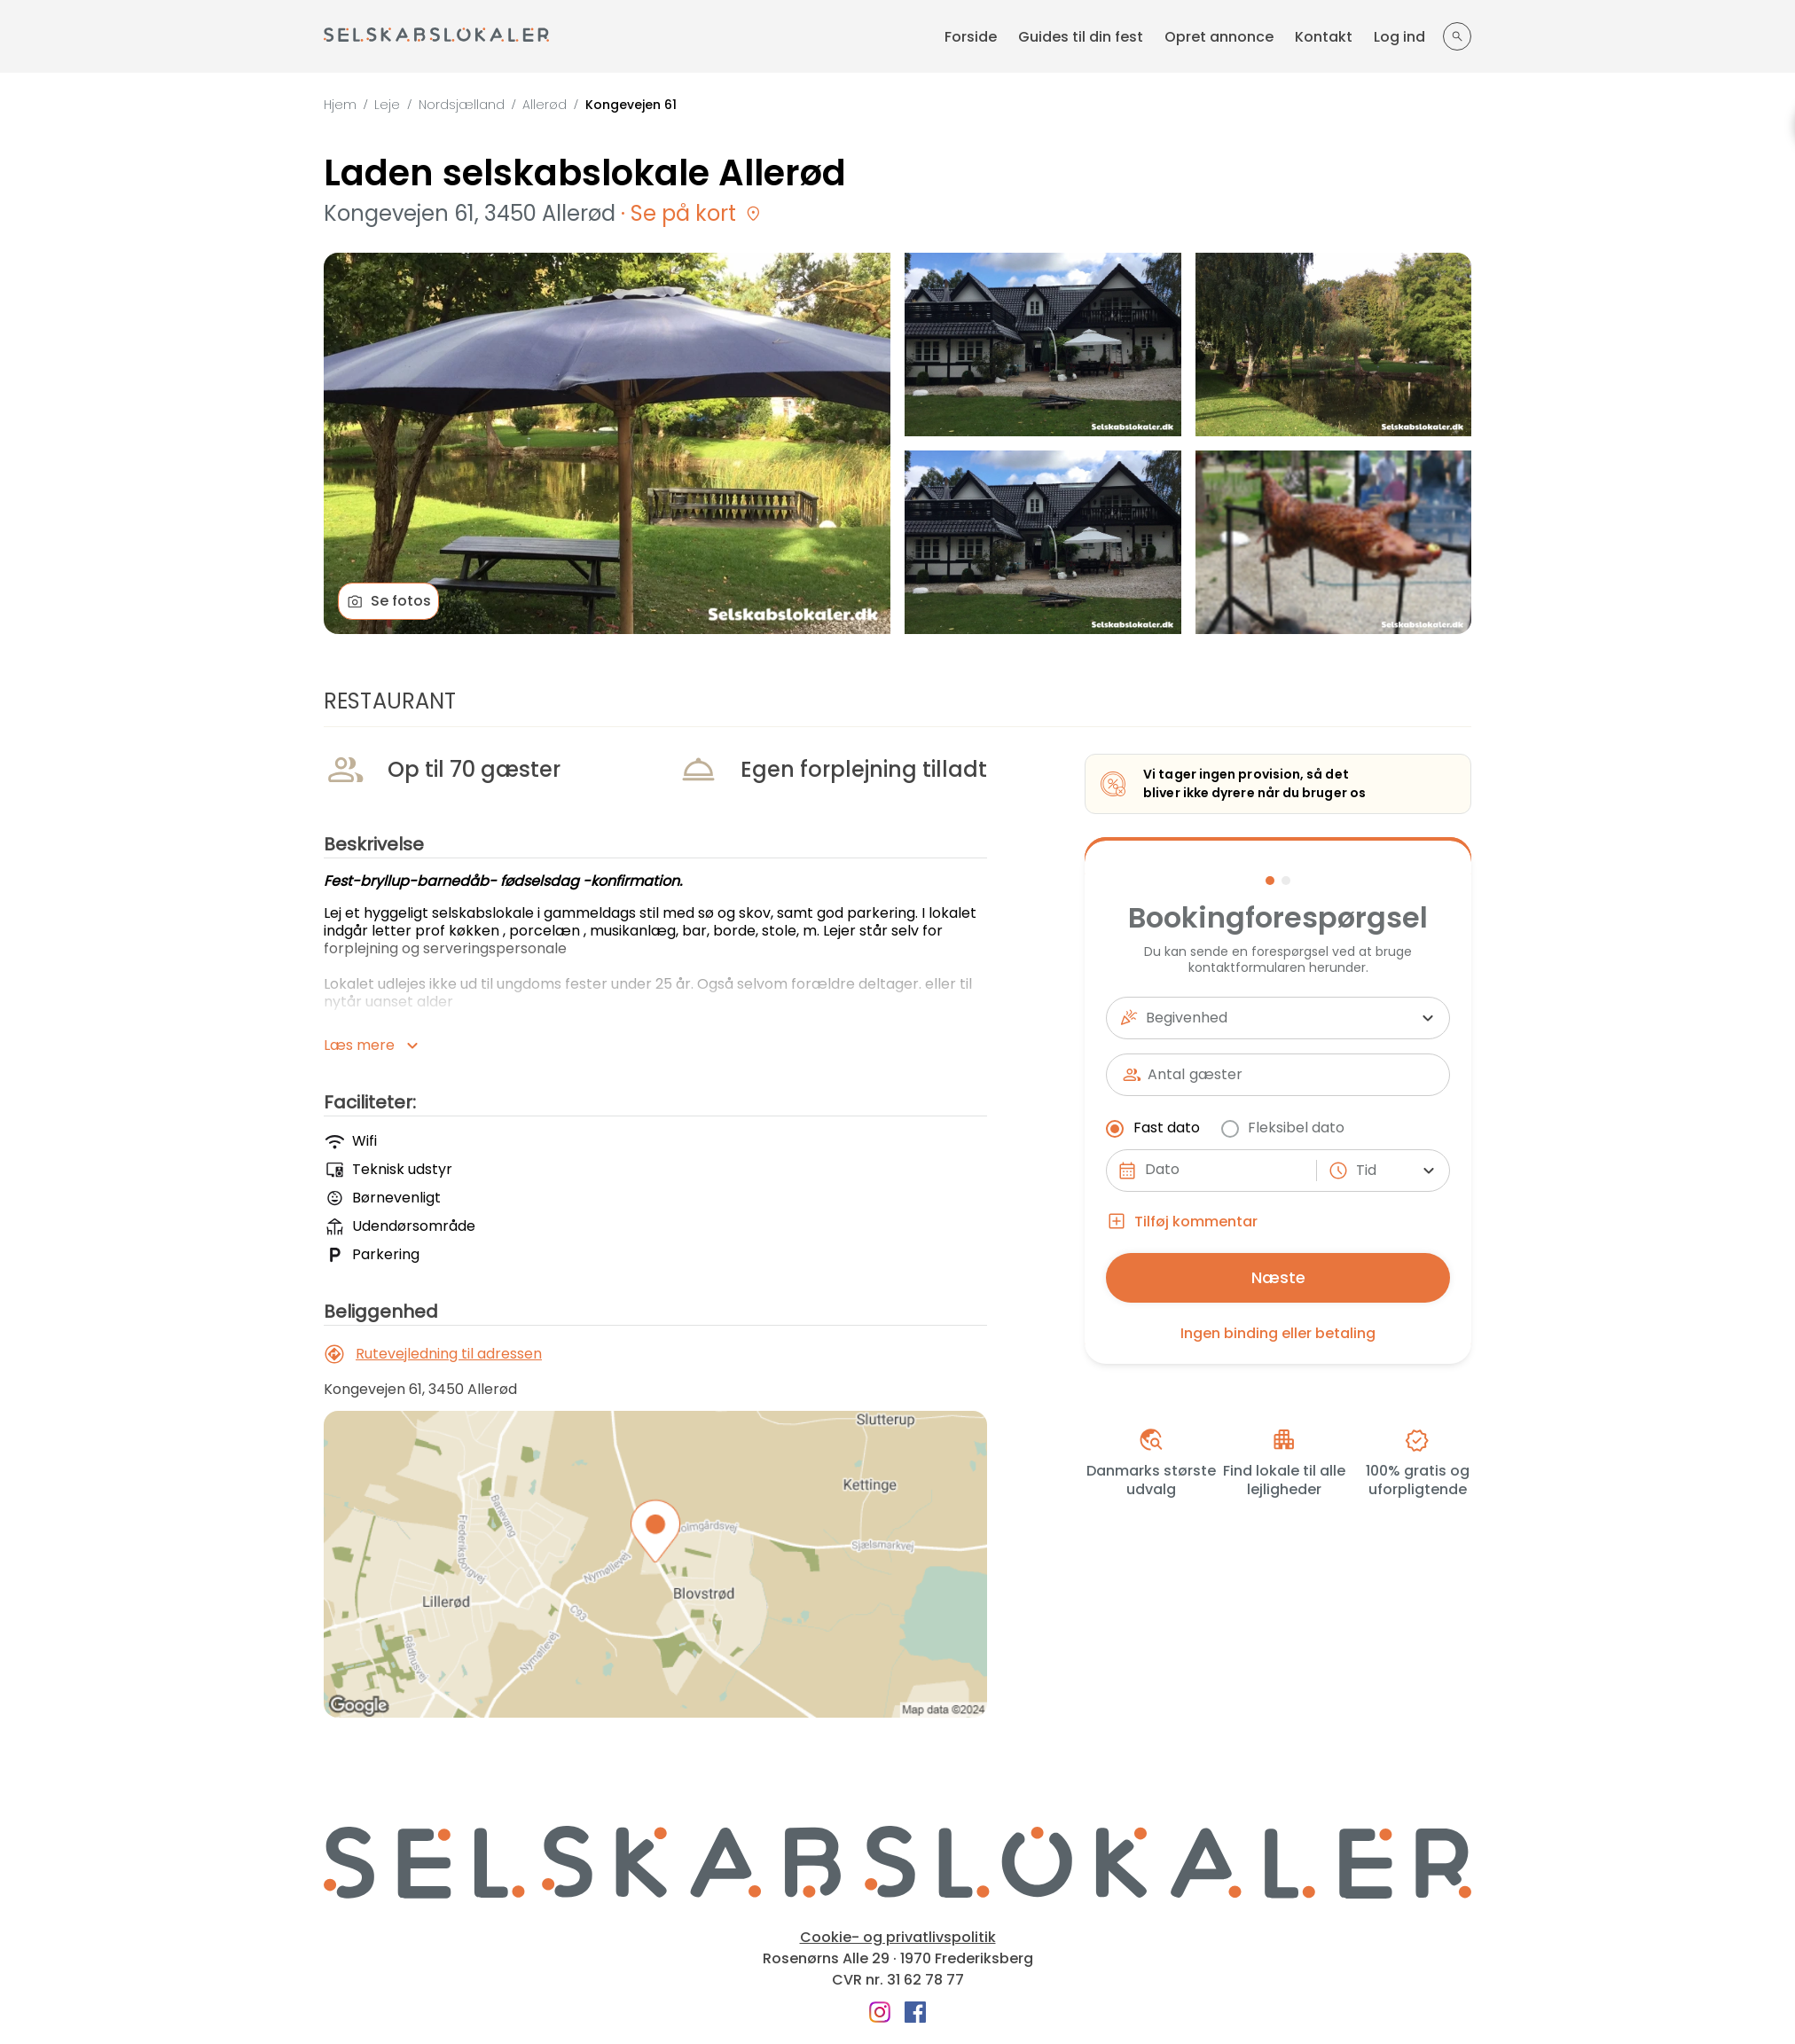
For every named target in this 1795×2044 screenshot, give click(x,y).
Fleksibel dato (1284, 1127)
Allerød (544, 105)
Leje (387, 105)
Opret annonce (1219, 37)
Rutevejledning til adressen (433, 1354)
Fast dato (1154, 1127)
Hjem (340, 105)
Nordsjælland (462, 105)
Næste (1278, 1277)
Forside (971, 37)
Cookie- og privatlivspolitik (898, 1937)
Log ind (1399, 37)
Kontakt (1323, 37)
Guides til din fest (1080, 37)
